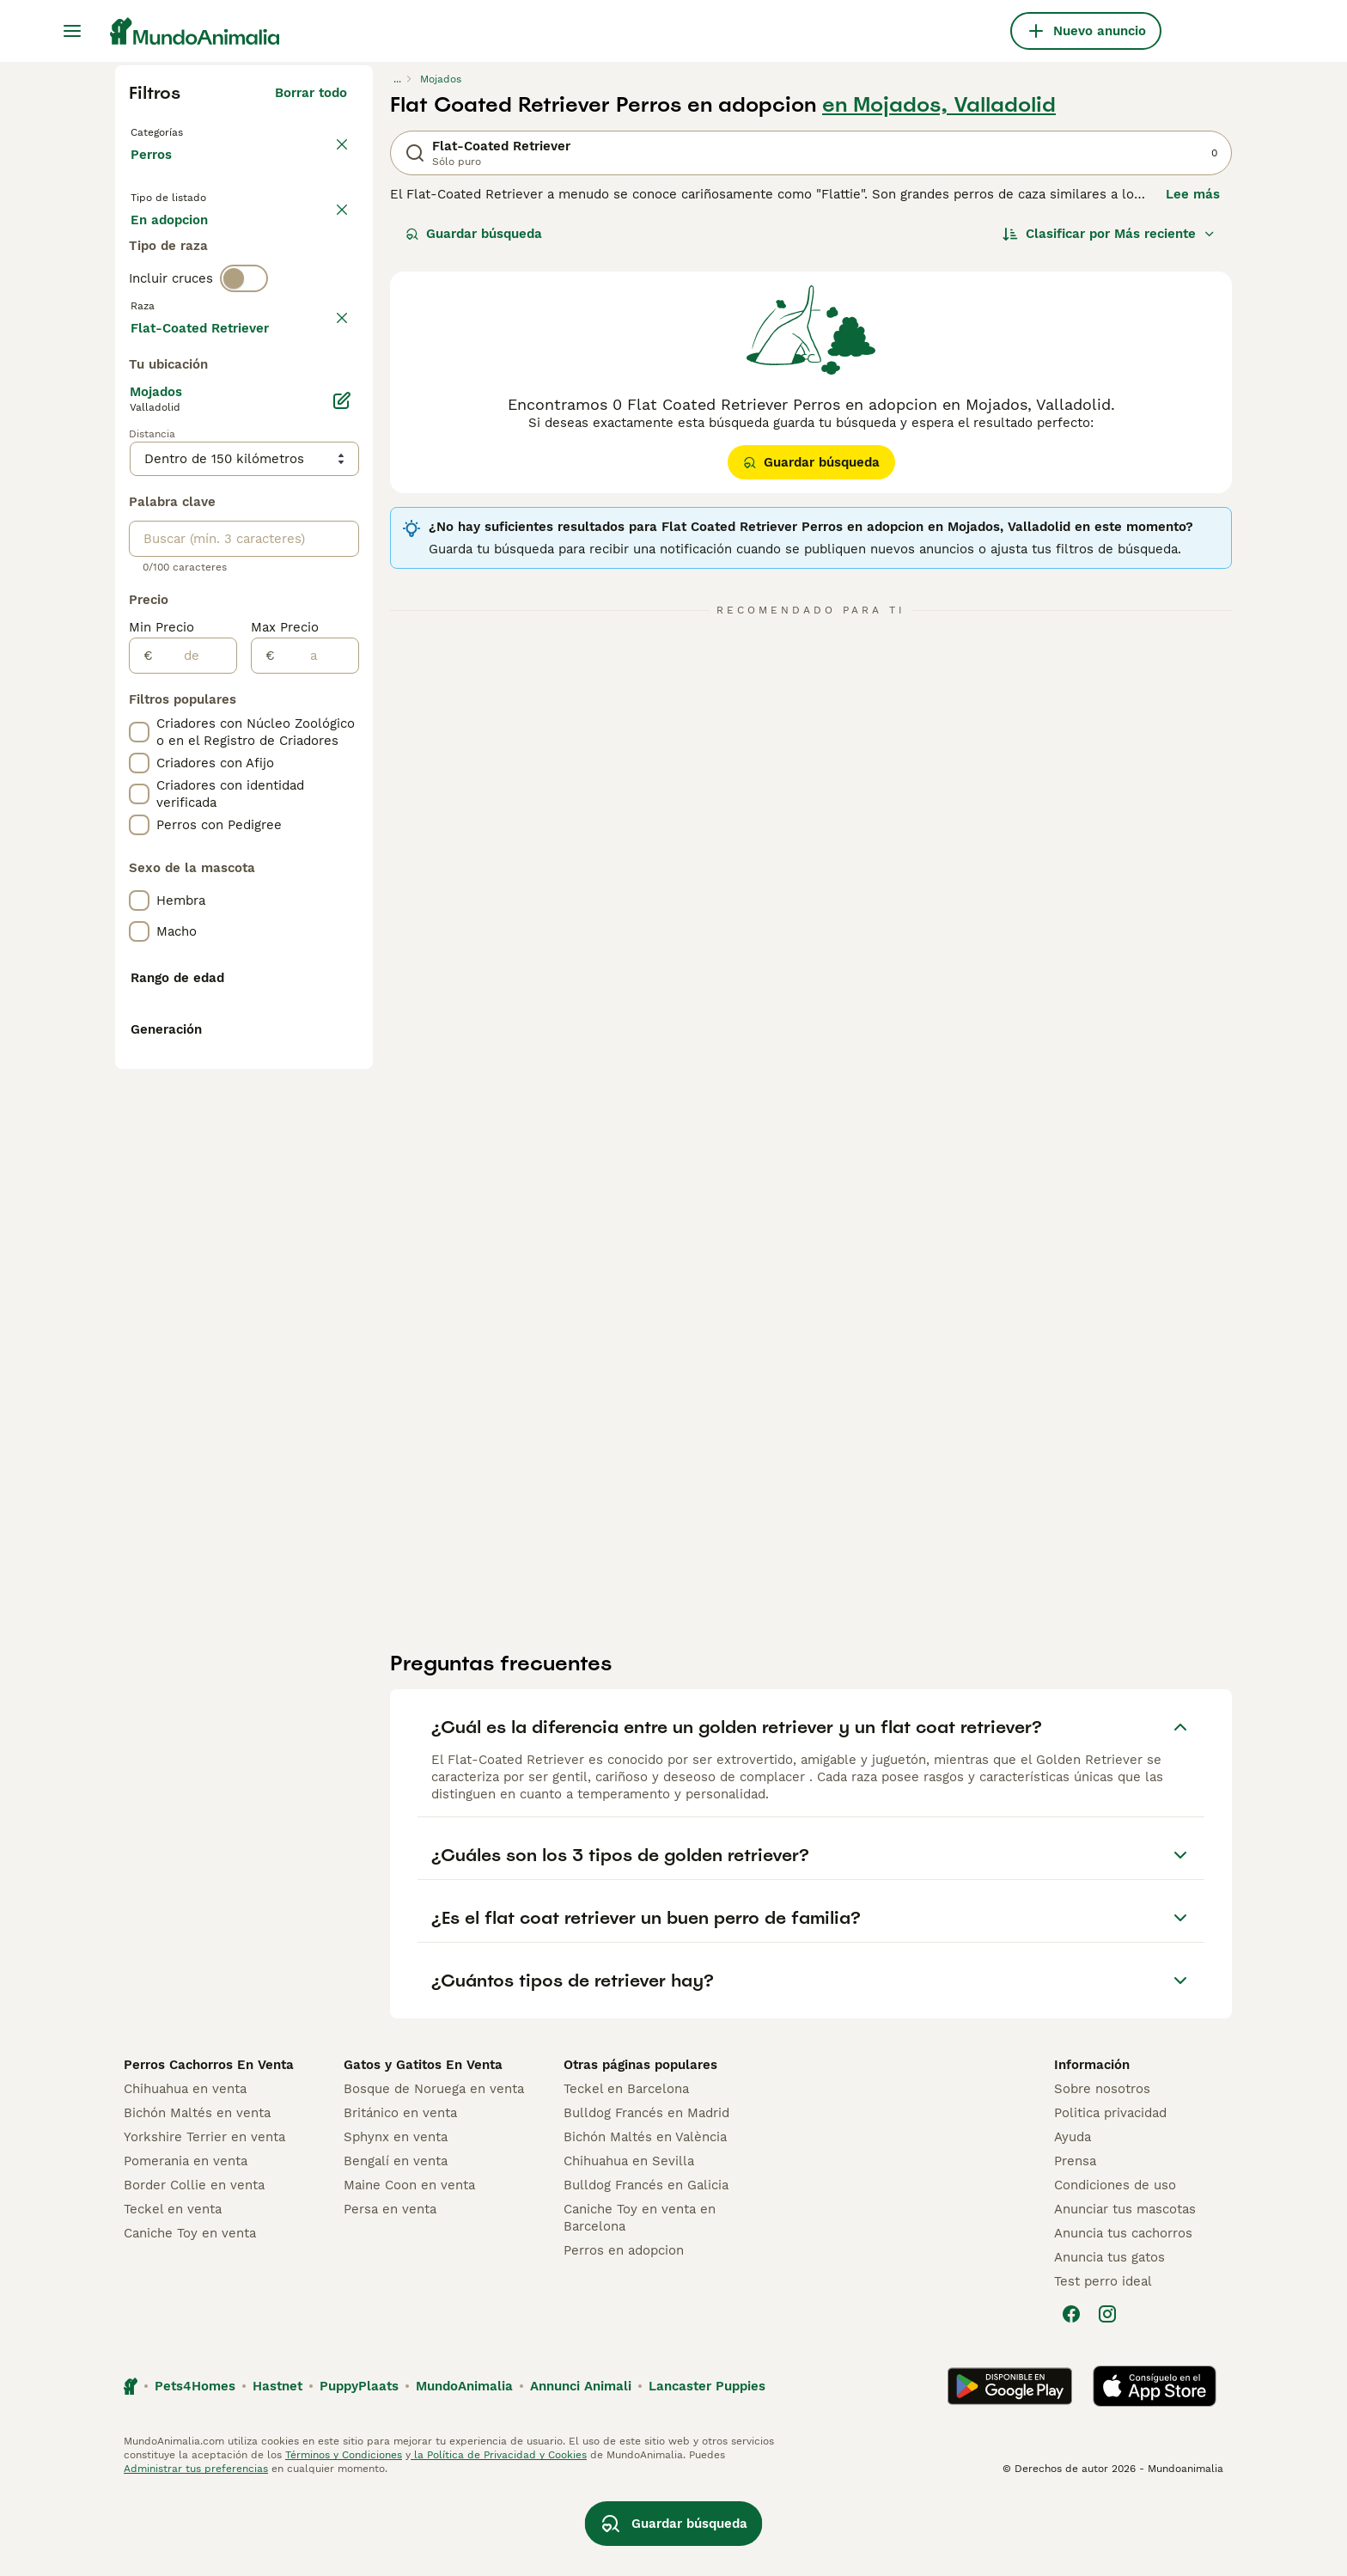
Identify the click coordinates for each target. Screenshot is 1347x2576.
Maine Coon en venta (409, 2265)
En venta (172, 251)
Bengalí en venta (396, 2241)
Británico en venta (400, 2193)
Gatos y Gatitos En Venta (423, 2144)
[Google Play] (1010, 2466)
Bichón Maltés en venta (197, 2193)
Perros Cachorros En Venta (209, 2144)
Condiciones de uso (1115, 2265)
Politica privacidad (1110, 2193)
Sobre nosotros (1102, 2168)
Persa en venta (390, 2289)
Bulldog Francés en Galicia (646, 2265)
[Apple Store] (1154, 2466)
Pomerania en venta (185, 2241)
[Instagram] (1107, 2394)
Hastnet (277, 2466)
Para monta (181, 292)
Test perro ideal (1103, 2361)
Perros (154, 172)
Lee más (1193, 194)
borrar (327, 393)
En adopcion (276, 251)
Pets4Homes (195, 2466)
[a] (316, 1118)
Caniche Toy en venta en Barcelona (640, 2297)
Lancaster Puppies (707, 2466)
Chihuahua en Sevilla (629, 2241)
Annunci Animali (580, 2466)
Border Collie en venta (194, 2265)
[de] (194, 1118)
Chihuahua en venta (185, 2168)
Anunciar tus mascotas (1125, 2289)
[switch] (244, 357)
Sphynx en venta (396, 2217)
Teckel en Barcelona (626, 2168)
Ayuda (1072, 2217)
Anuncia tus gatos (1109, 2337)
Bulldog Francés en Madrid (646, 2193)
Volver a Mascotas (192, 130)
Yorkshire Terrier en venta (204, 2217)
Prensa (1075, 2241)
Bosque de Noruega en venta (434, 2168)
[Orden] (1109, 234)
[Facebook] (1071, 2394)
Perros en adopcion (624, 2330)
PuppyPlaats (359, 2466)
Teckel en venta (173, 2289)
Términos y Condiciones (343, 2535)
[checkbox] (139, 474)
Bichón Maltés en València (645, 2217)
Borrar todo (311, 93)
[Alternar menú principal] (72, 31)
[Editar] (342, 862)
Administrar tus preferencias (196, 2548)
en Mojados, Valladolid (939, 105)
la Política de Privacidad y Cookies (499, 2535)
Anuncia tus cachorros (1123, 2313)
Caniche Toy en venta (190, 2313)
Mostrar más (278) (288, 787)
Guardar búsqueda (473, 233)
